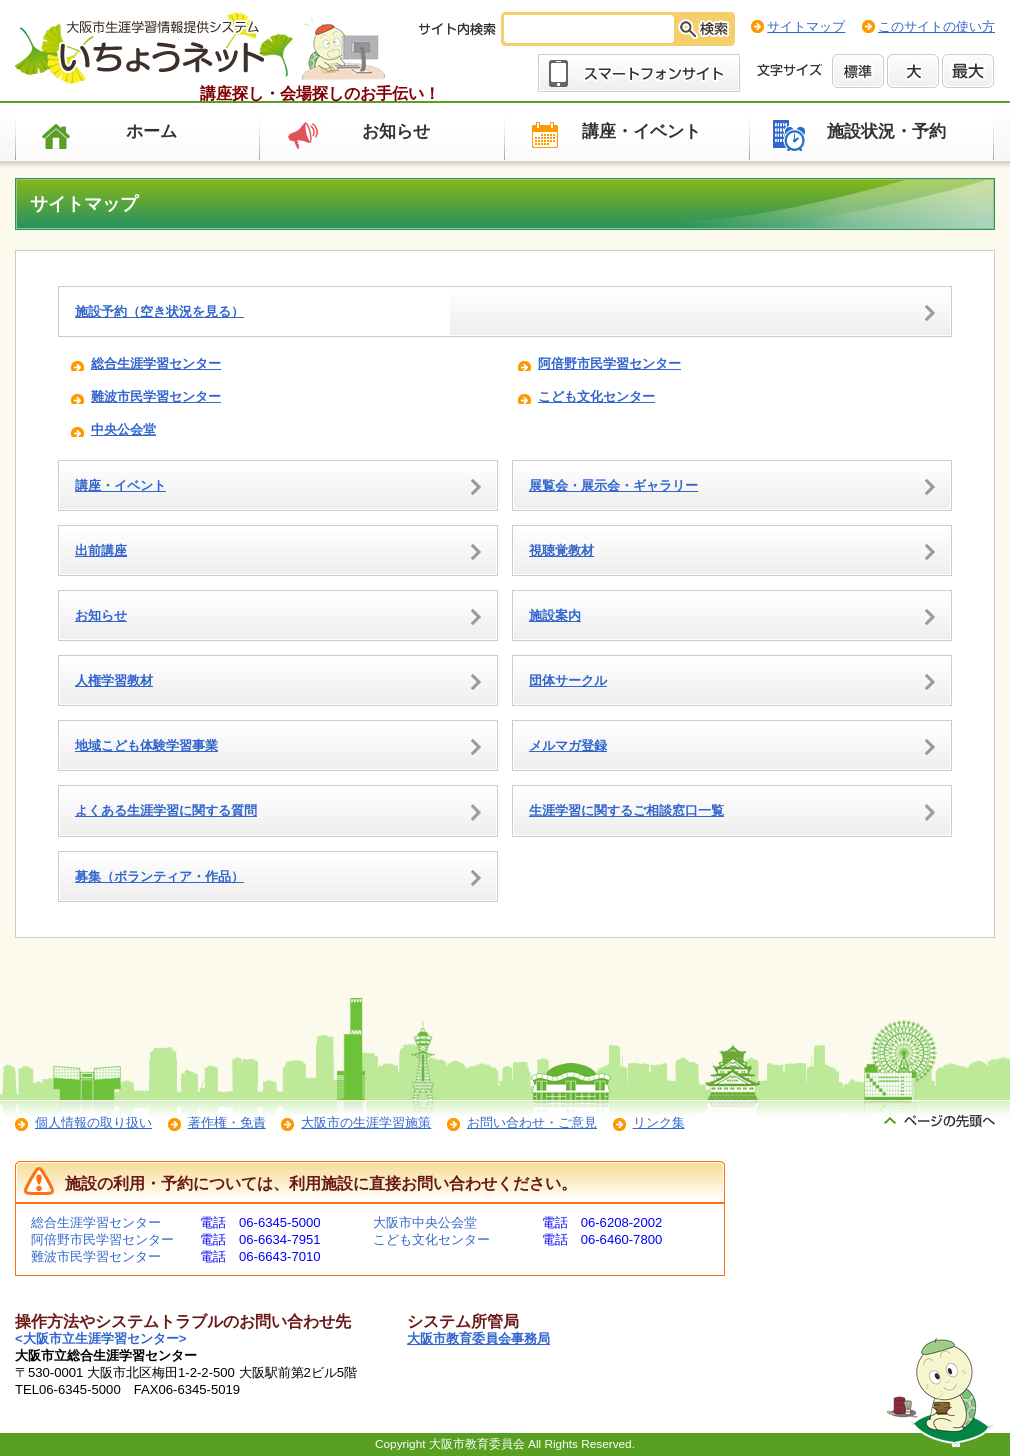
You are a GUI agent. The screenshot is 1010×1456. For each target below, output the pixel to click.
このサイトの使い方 (936, 26)
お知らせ (396, 131)
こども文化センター (596, 396)
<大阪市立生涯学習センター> (100, 1338)
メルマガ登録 (568, 745)
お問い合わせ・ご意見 (532, 1122)
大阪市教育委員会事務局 (478, 1338)
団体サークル (568, 680)
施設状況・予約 (886, 131)
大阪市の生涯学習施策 (366, 1122)
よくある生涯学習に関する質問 (166, 810)
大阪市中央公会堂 (425, 1222)
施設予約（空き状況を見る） (159, 311)
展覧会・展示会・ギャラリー (613, 485)
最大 (968, 71)
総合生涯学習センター (156, 363)
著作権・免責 (227, 1122)
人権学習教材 (114, 680)
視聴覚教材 (561, 550)
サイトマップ (806, 26)
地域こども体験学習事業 (146, 745)
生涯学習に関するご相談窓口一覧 (626, 810)
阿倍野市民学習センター (609, 363)
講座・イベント (641, 131)
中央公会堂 (123, 429)
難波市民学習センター (156, 396)
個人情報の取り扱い (93, 1122)
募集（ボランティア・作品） (159, 876)
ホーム (151, 131)
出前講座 (101, 550)
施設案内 (555, 615)
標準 (858, 71)
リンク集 (659, 1122)
